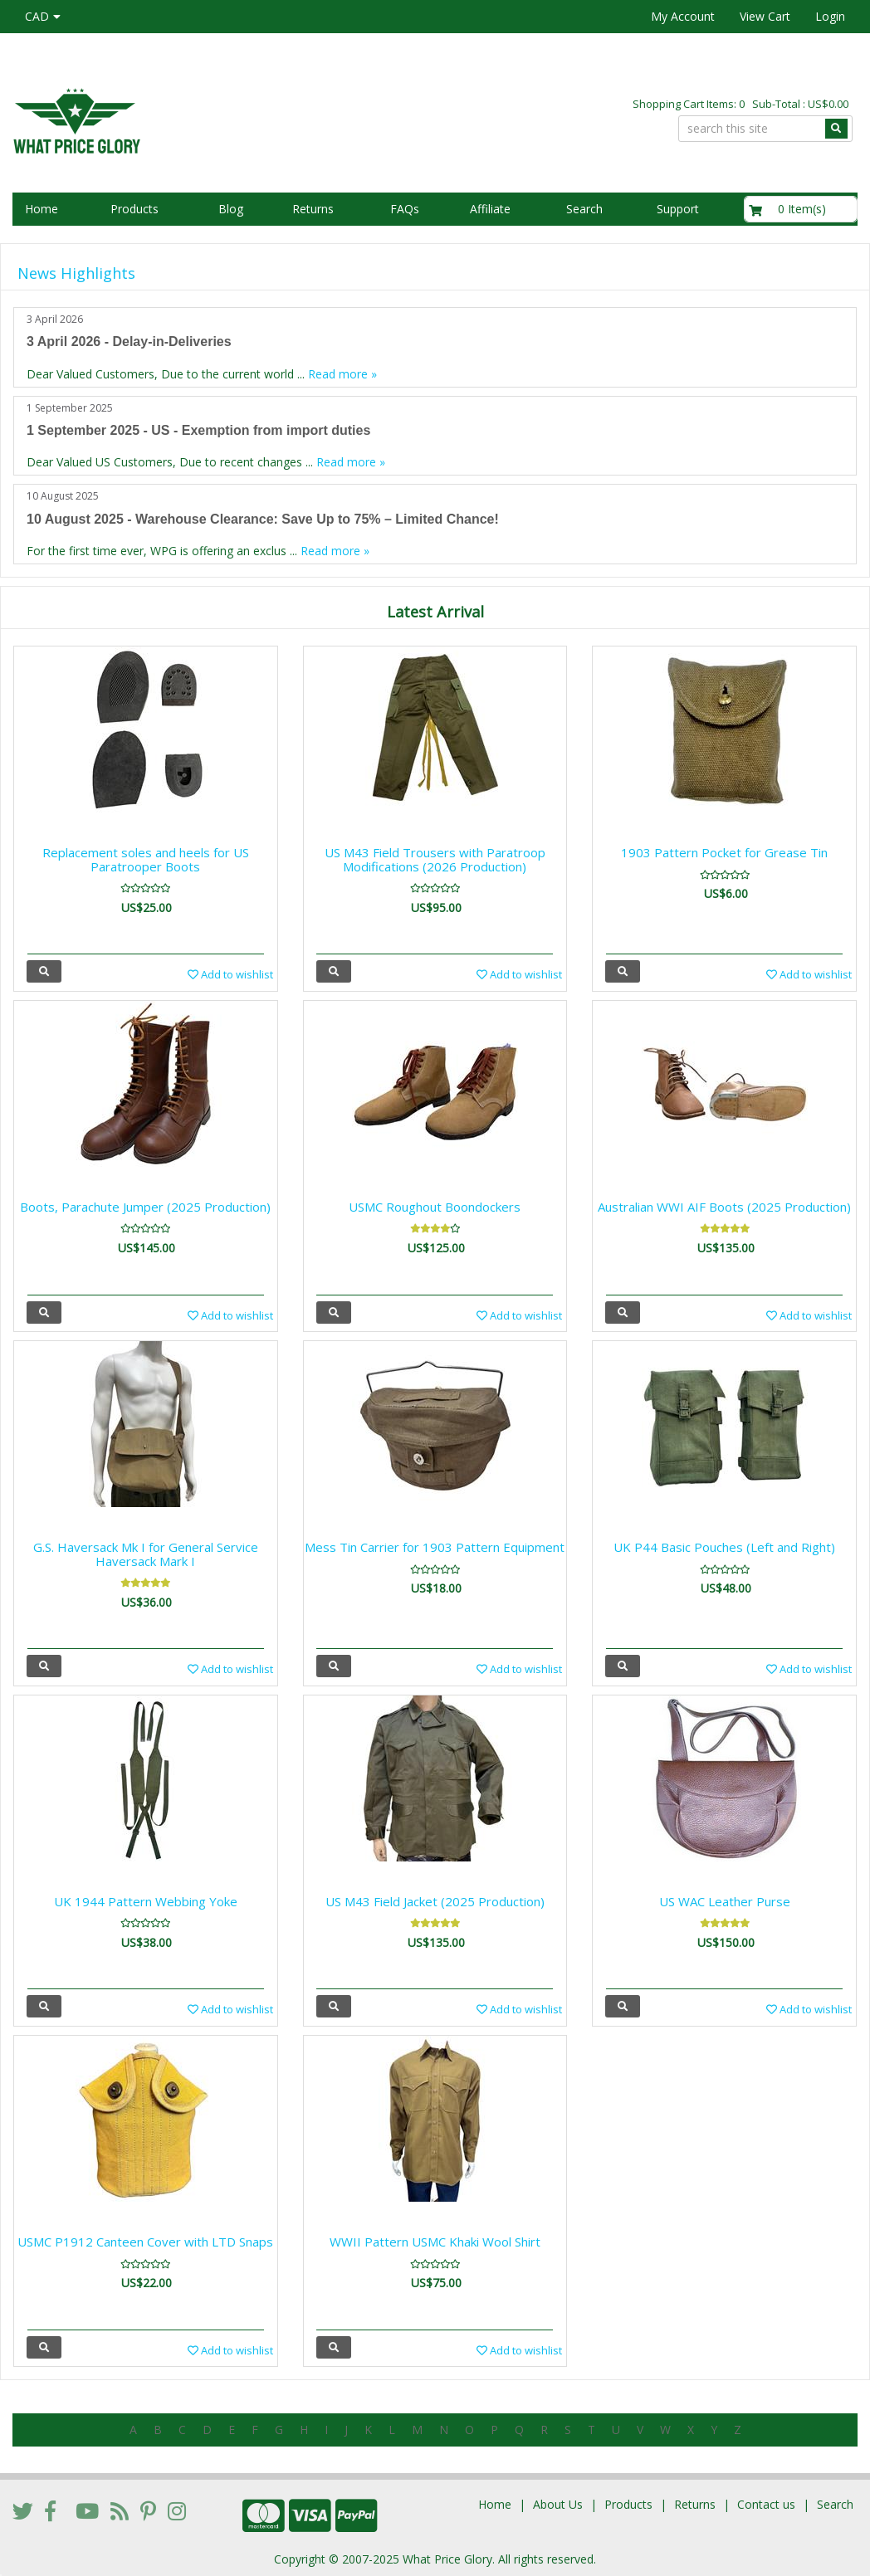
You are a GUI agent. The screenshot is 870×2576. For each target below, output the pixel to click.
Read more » (342, 374)
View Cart (765, 16)
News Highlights (76, 273)
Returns (313, 209)
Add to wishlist (230, 974)
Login (830, 16)
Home (41, 209)
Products (134, 209)
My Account (683, 16)
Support (678, 209)
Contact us (766, 2504)
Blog (230, 209)
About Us (558, 2504)
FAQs (404, 209)
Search (584, 209)
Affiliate (490, 209)
